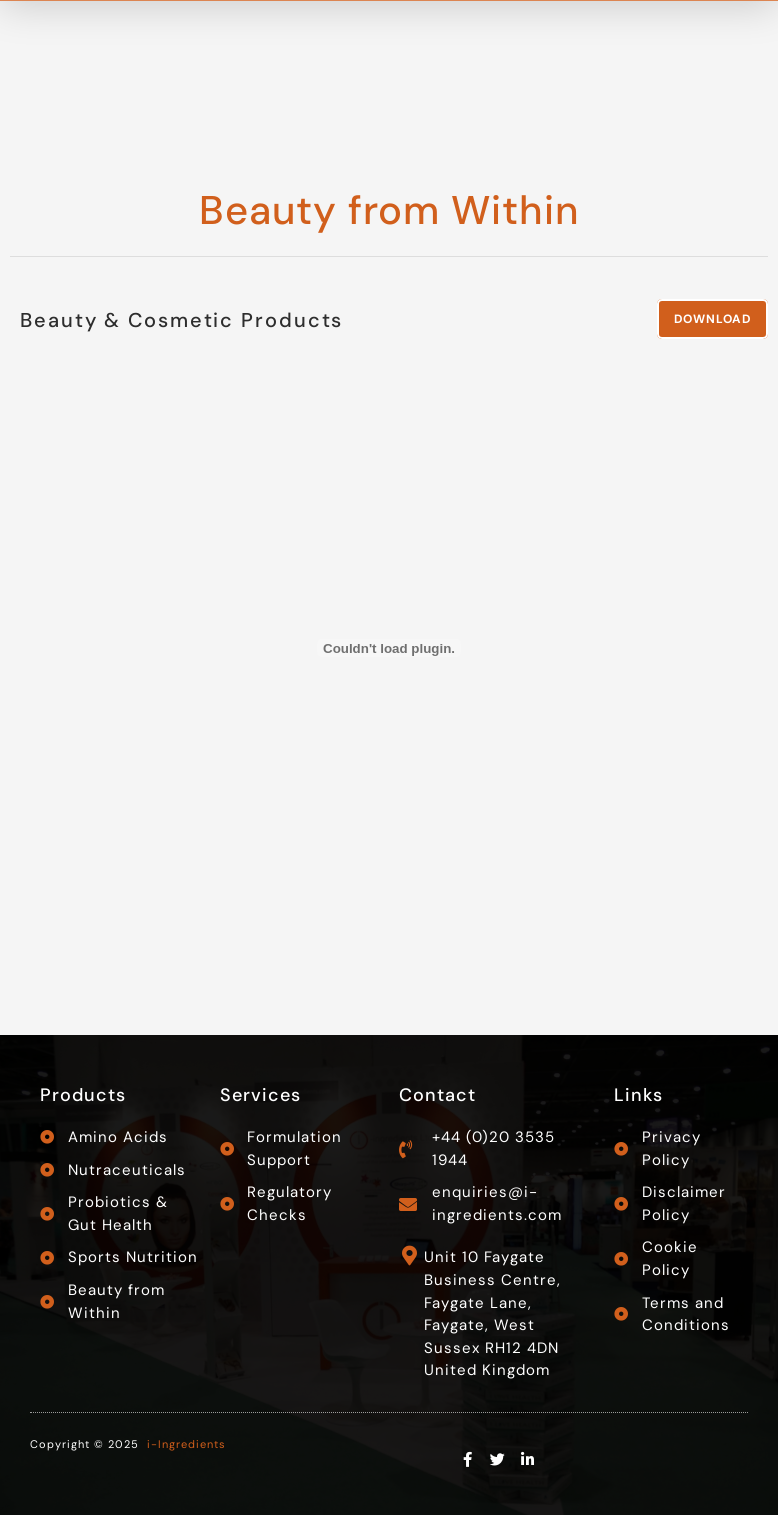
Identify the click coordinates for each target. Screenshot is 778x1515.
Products (83, 1095)
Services (260, 1095)
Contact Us (685, 35)
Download (712, 319)
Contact (437, 1095)
